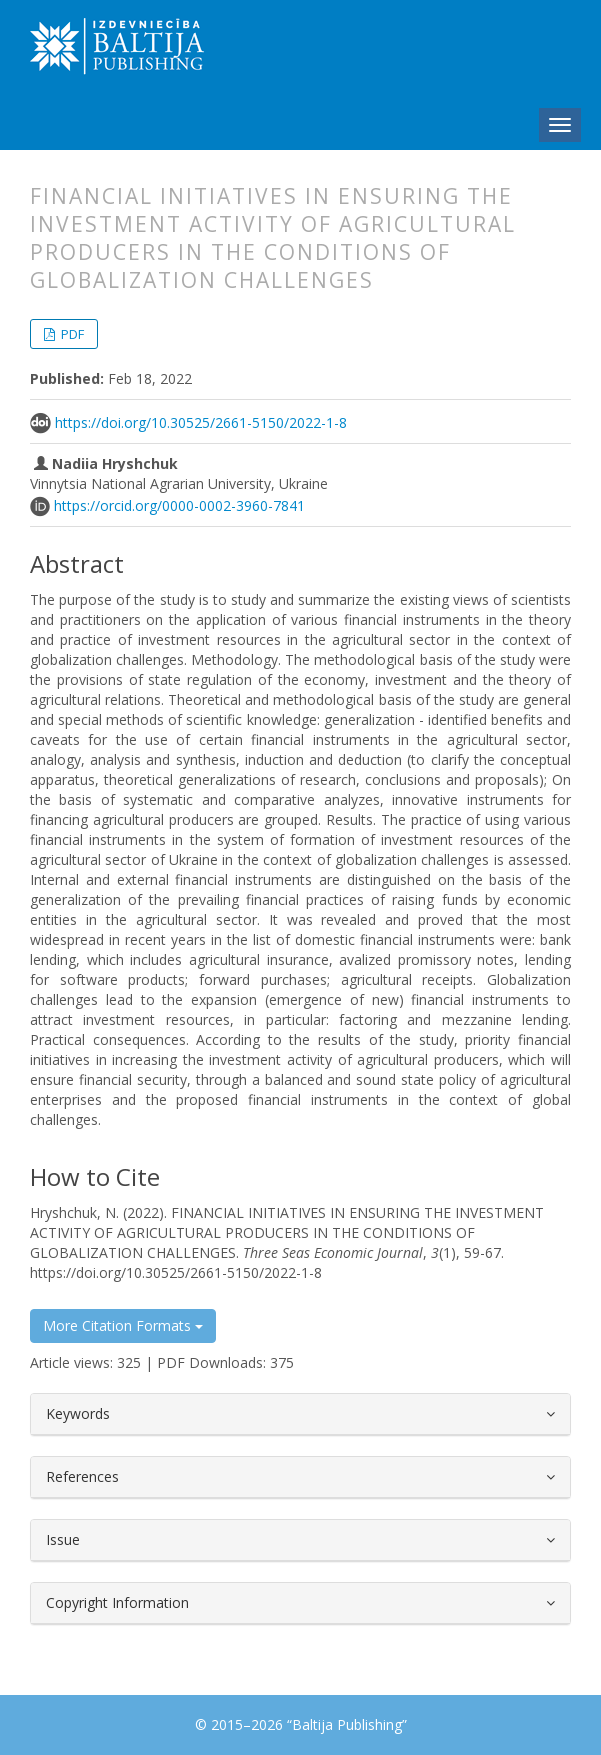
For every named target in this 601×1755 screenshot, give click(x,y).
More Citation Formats (123, 1325)
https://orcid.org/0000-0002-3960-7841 (179, 505)
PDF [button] (71, 334)
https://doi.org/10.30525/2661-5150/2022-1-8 (201, 422)
